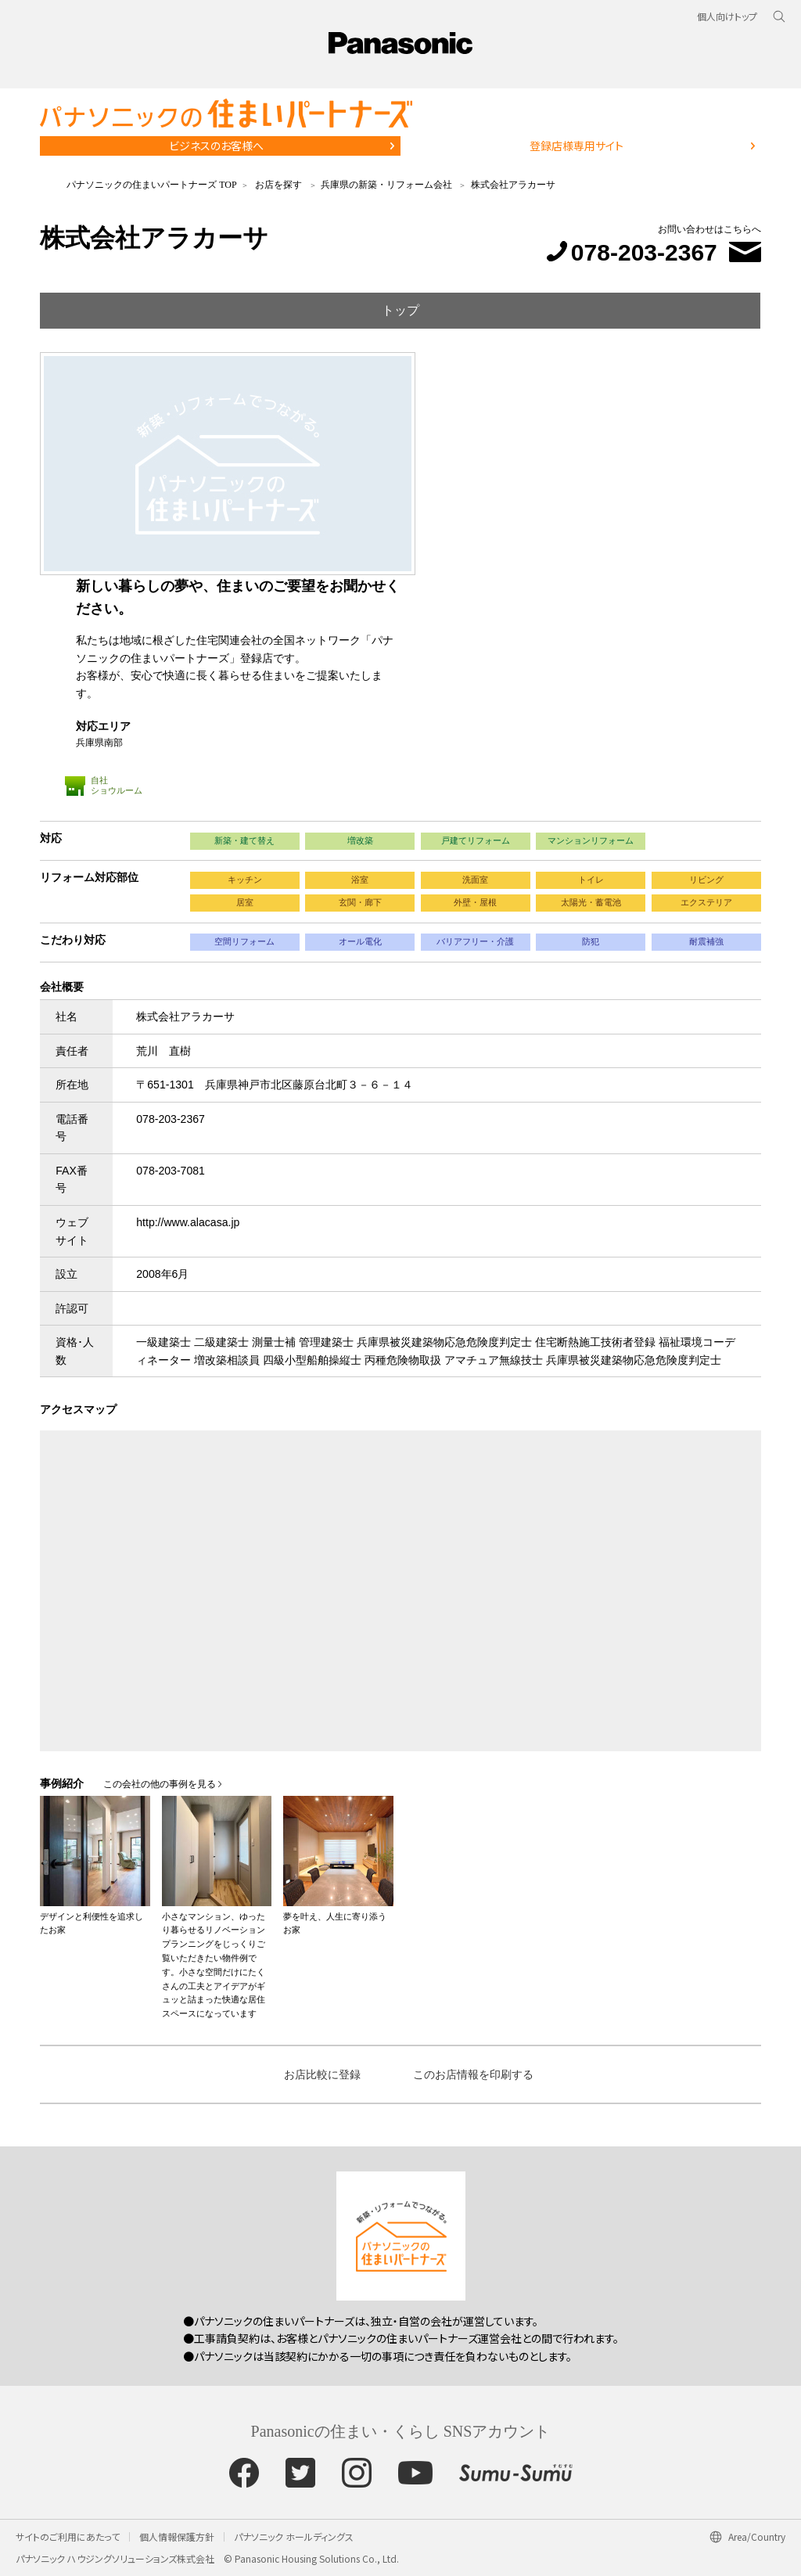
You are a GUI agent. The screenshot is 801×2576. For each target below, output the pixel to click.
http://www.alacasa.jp (187, 1222)
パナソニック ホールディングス (294, 2536)
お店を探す (278, 184)
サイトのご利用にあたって (68, 2536)
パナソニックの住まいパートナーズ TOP (151, 184)
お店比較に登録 (322, 2074)
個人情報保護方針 (176, 2536)
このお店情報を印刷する (473, 2074)
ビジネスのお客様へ (216, 145)
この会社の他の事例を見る (159, 1784)
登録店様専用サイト (576, 145)
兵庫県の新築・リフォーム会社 (386, 184)
